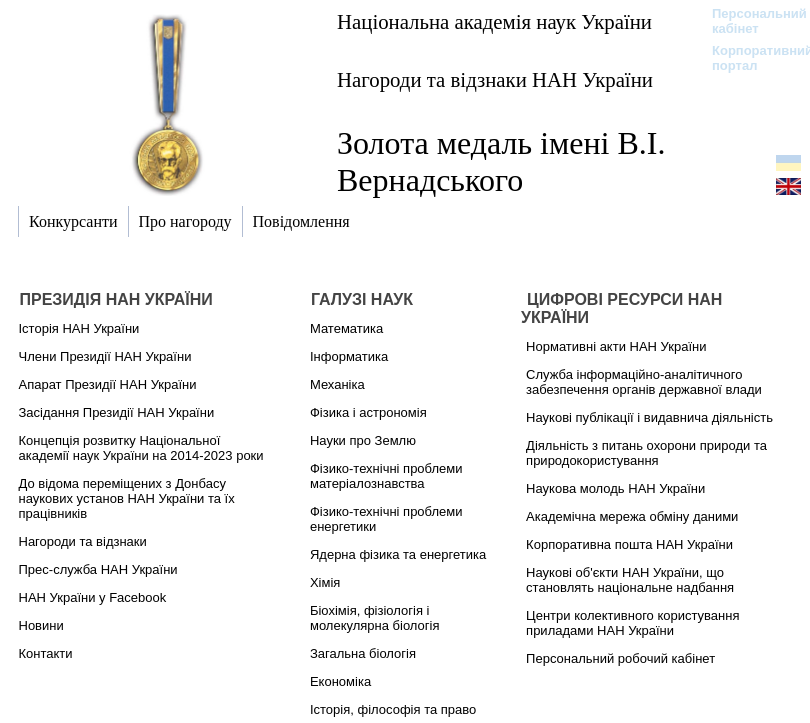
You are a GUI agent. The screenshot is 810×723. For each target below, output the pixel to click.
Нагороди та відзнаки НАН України (495, 79)
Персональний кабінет (749, 21)
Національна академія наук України (494, 21)
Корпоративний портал (749, 58)
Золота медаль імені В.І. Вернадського (501, 161)
